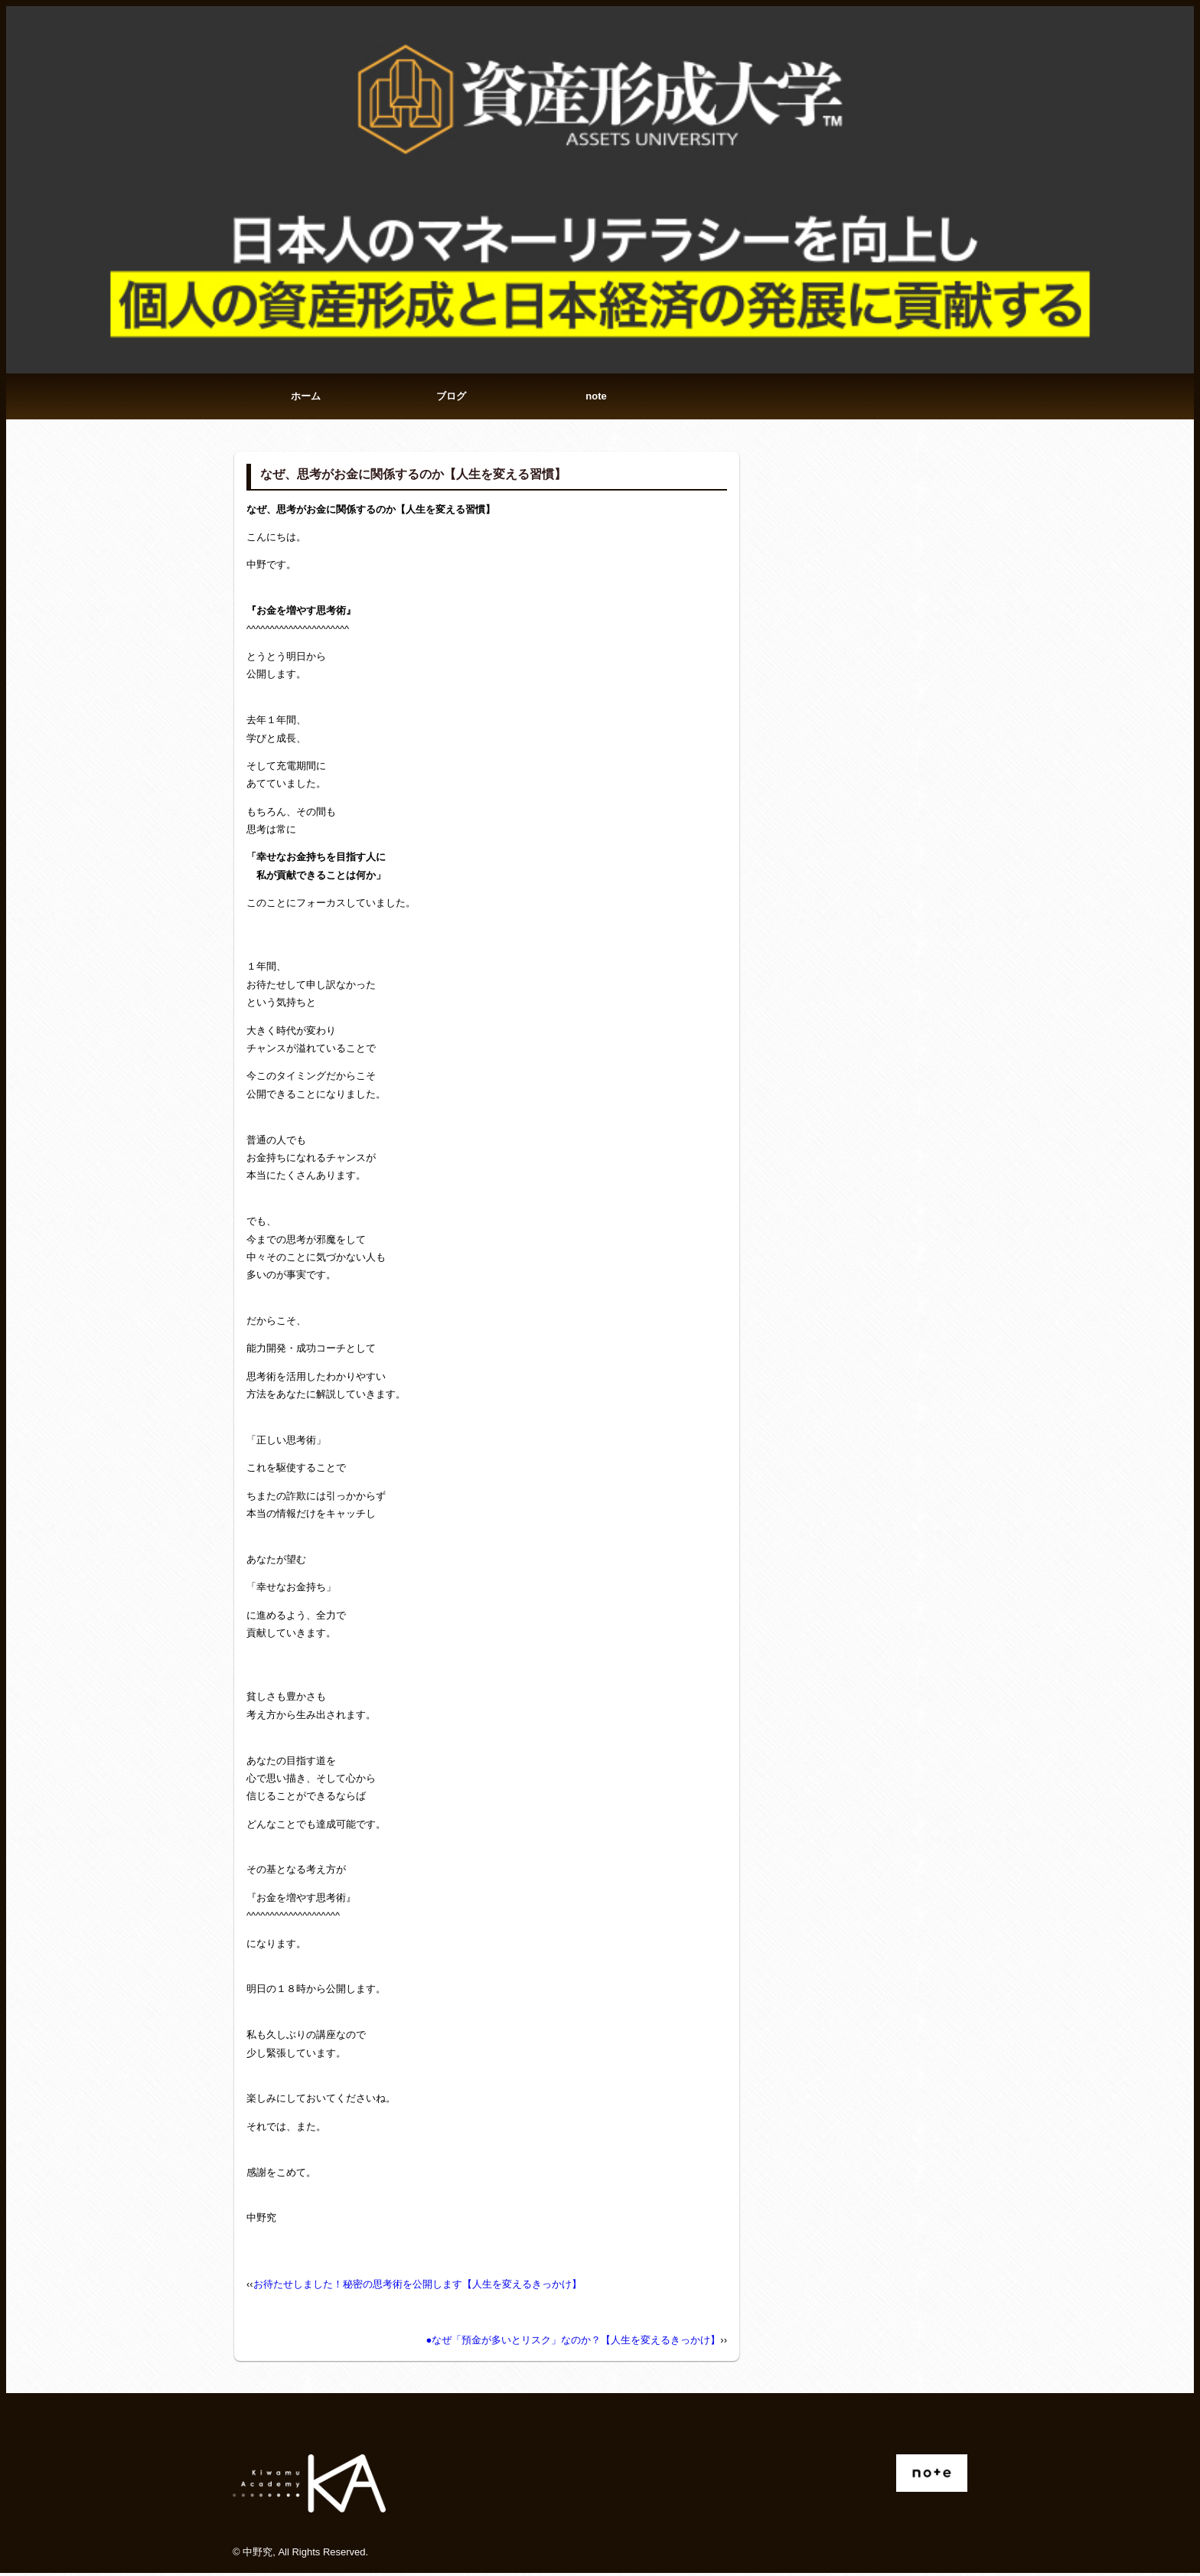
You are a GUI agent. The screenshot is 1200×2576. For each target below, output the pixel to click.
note (595, 397)
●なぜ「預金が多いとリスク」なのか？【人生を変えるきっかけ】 (573, 2343)
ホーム (306, 397)
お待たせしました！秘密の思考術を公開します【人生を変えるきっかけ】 (417, 2286)
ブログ (451, 397)
